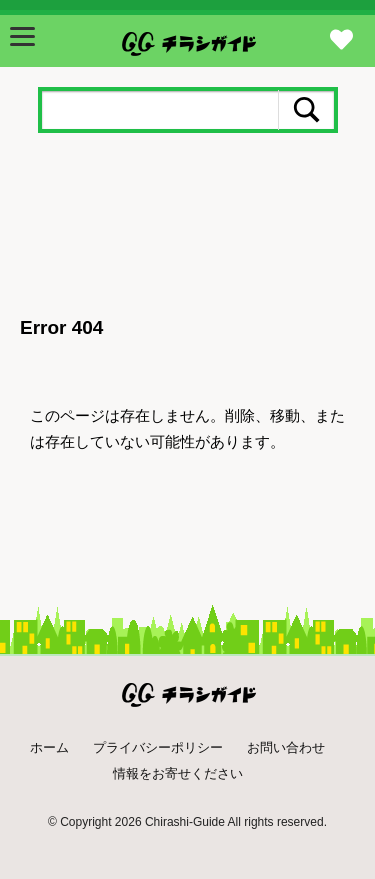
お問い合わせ (286, 747)
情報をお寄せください (178, 773)
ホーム (49, 747)
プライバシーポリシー (158, 747)
